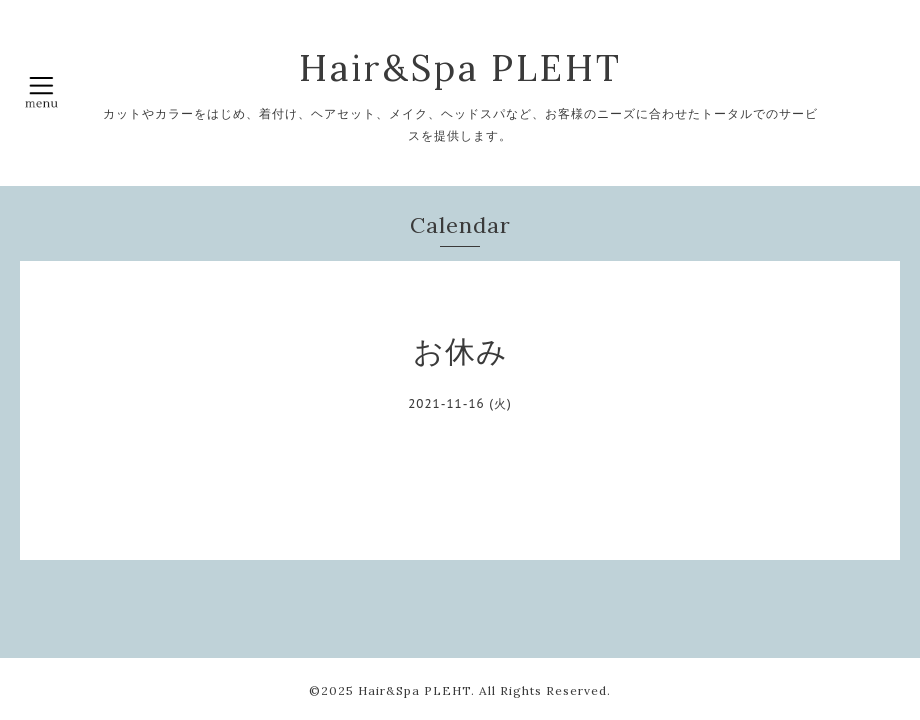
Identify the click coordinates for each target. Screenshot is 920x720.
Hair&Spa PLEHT (460, 68)
